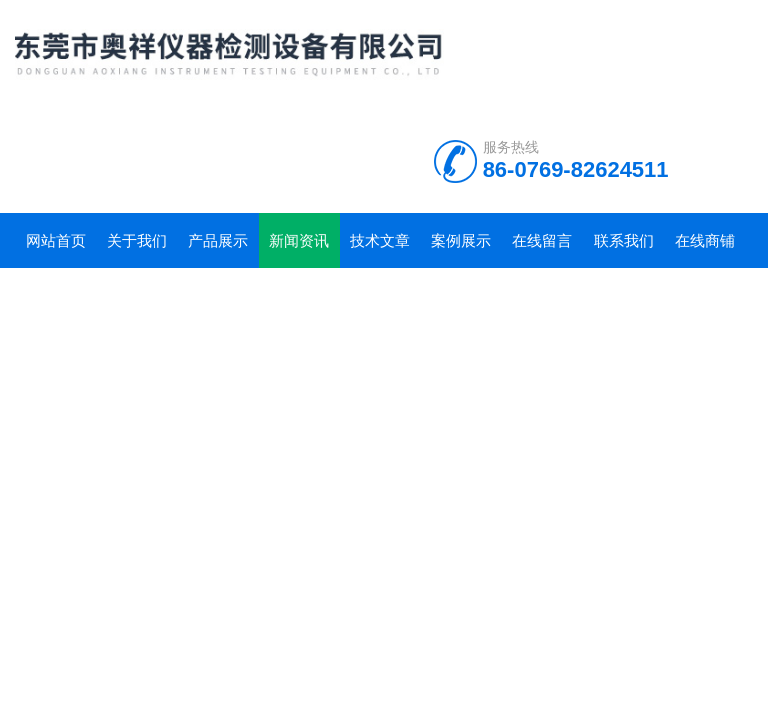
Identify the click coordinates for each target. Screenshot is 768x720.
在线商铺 (705, 240)
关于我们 (137, 240)
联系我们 (624, 240)
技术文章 (380, 240)
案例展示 (461, 240)
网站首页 (56, 240)
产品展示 (218, 240)
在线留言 (542, 240)
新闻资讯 (299, 240)
